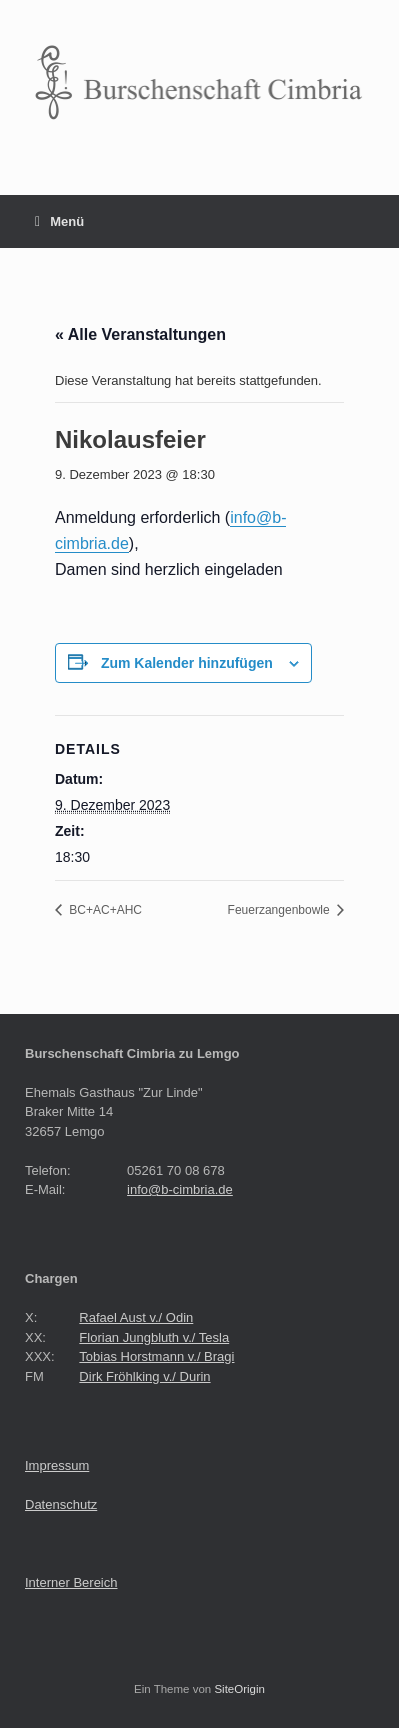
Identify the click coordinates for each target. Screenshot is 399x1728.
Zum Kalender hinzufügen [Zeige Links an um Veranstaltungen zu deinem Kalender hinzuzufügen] (187, 663)
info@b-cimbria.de (180, 1189)
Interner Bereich (71, 1582)
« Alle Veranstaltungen (140, 334)
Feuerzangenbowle (280, 910)
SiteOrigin (239, 1689)
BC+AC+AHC (104, 910)
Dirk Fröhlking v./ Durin (144, 1376)
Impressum (57, 1465)
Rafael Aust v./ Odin (136, 1317)
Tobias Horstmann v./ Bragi (156, 1356)
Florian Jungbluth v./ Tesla (154, 1337)
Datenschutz (61, 1504)
